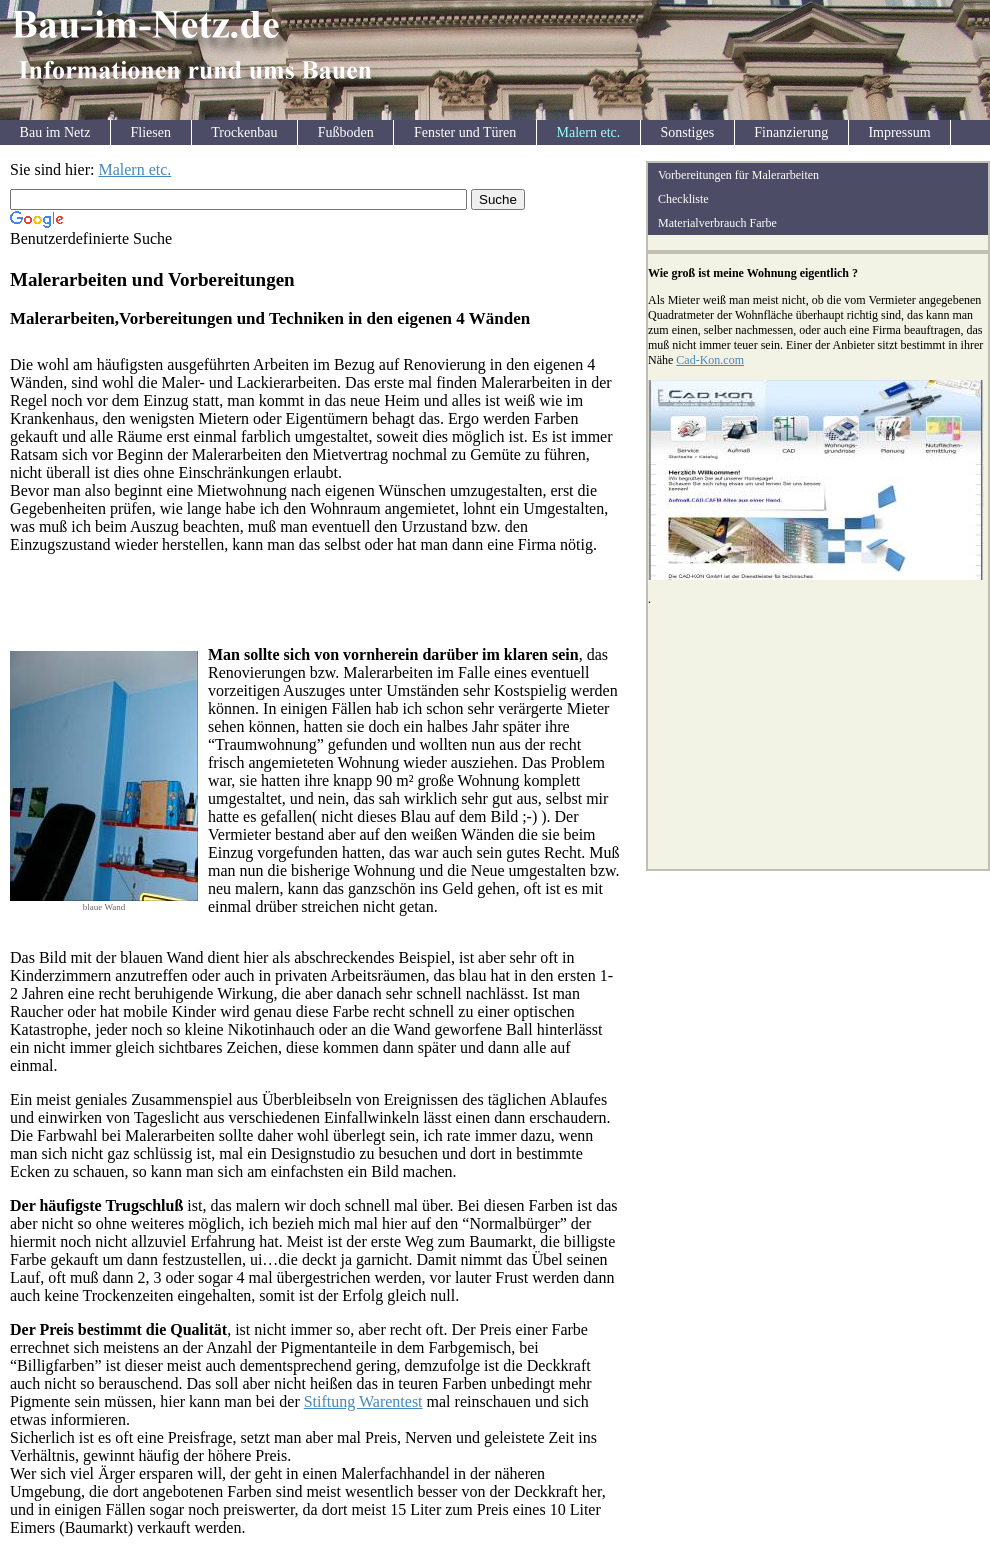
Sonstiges (687, 132)
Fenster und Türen (465, 132)
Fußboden (346, 132)
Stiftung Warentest (363, 1401)
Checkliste (683, 199)
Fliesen (151, 132)
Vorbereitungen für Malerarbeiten (738, 175)
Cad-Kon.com (710, 360)
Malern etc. (589, 132)
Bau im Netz (55, 132)
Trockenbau (244, 132)
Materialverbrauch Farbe (717, 223)
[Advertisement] (244, 255)
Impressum (899, 132)
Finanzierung (791, 132)
